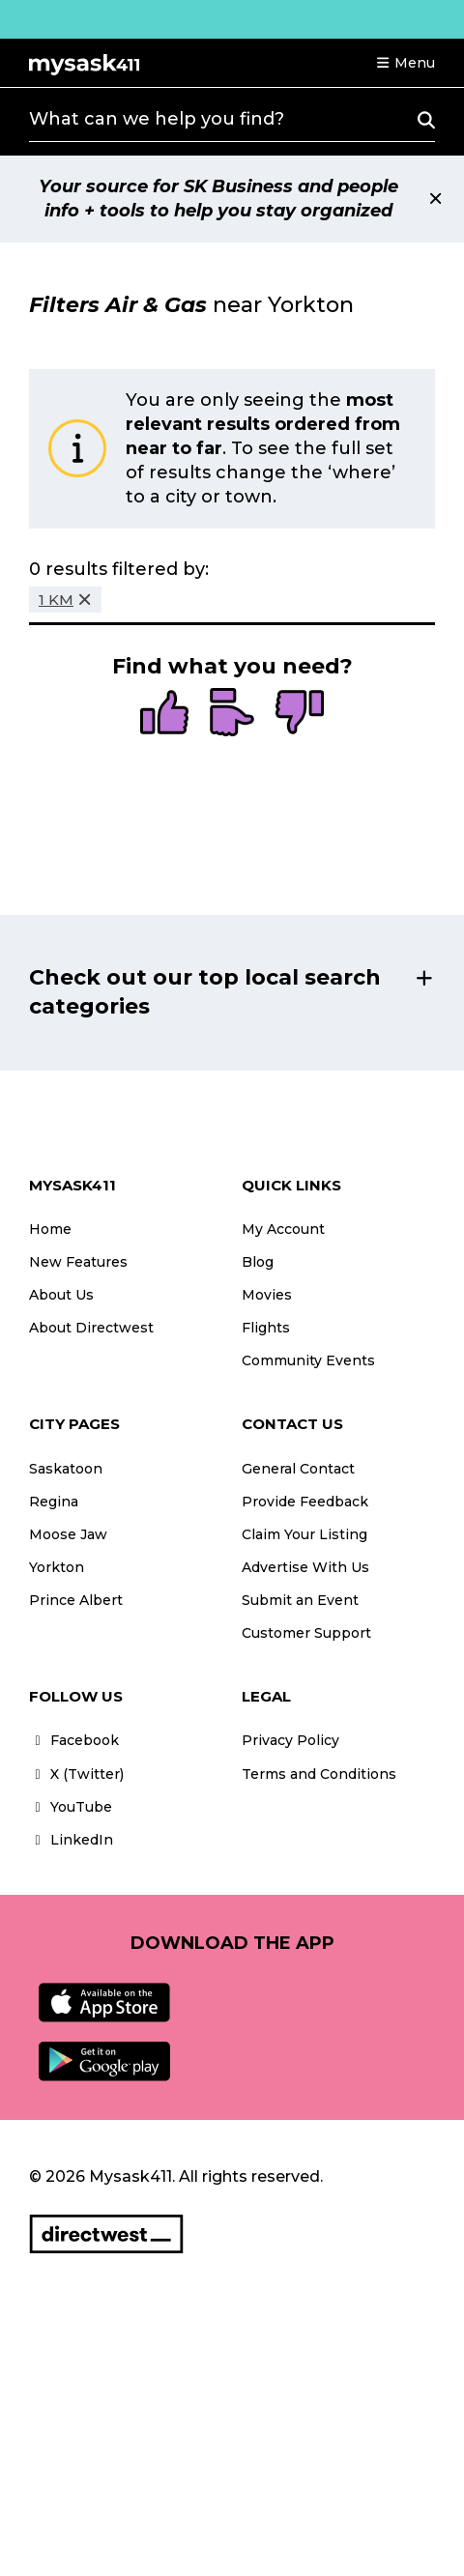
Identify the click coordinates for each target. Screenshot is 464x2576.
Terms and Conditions (319, 1774)
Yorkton (56, 1567)
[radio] (164, 714)
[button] (405, 63)
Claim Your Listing (304, 1534)
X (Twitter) (76, 1774)
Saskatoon (65, 1468)
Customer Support (306, 1633)
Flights (266, 1327)
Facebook (74, 1740)
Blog (258, 1262)
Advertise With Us (305, 1567)
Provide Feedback (305, 1501)
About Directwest (91, 1327)
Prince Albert (76, 1600)
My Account (283, 1229)
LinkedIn (71, 1839)
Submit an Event (300, 1600)
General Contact (298, 1468)
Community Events (308, 1360)
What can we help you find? (156, 118)
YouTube (70, 1807)
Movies (267, 1294)
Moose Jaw (68, 1534)
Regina (53, 1501)
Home (50, 1229)
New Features (78, 1262)
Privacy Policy (290, 1740)
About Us (61, 1294)
